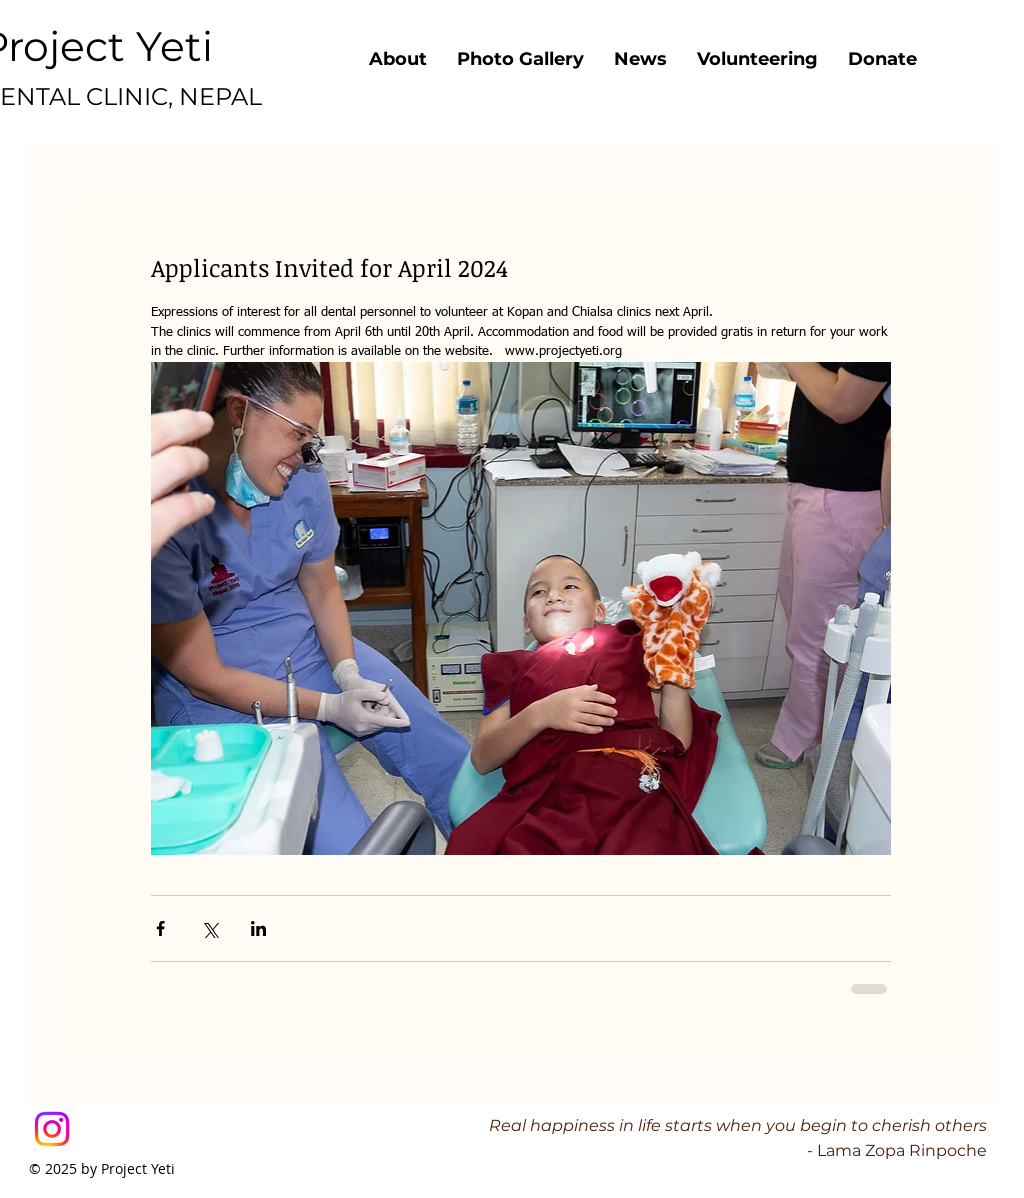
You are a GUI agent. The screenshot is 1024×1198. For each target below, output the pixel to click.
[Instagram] (52, 1129)
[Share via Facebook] (160, 928)
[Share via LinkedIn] (258, 928)
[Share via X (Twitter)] (209, 928)
